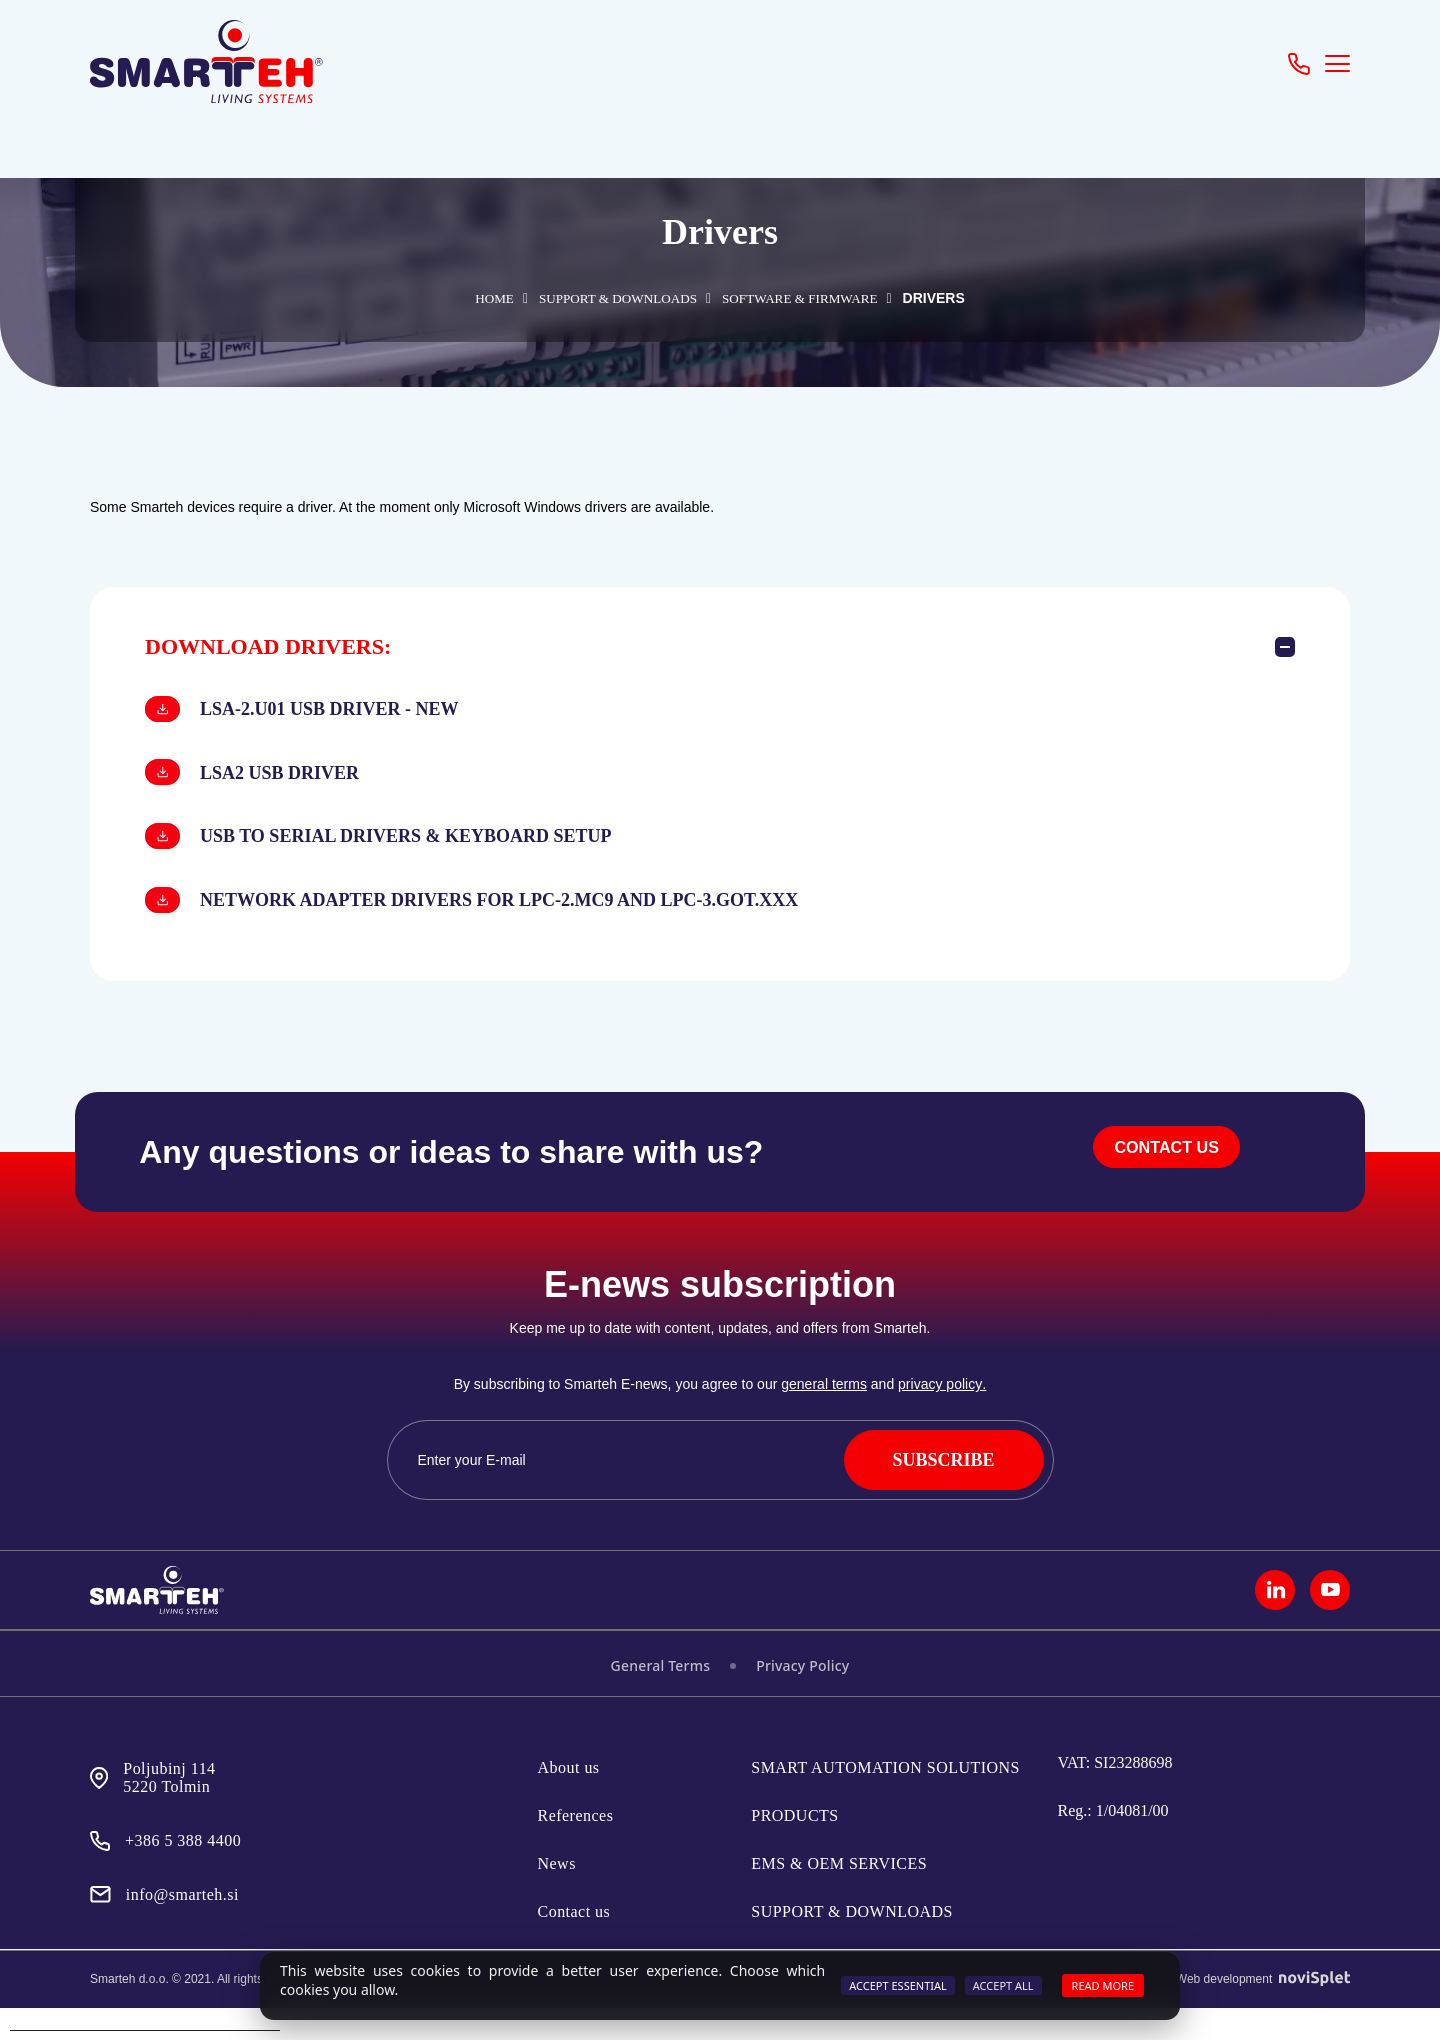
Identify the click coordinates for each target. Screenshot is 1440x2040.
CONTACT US (1160, 1186)
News (557, 1895)
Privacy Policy (802, 1697)
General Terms (661, 1697)
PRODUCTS (794, 1847)
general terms (825, 1417)
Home (472, 299)
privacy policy (940, 1417)
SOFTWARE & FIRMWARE (814, 299)
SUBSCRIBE (943, 1492)
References (576, 1847)
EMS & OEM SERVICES (839, 1895)
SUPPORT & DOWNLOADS (609, 299)
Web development (1263, 2010)
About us (569, 1799)
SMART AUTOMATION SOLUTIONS (885, 1799)
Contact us (574, 1943)
